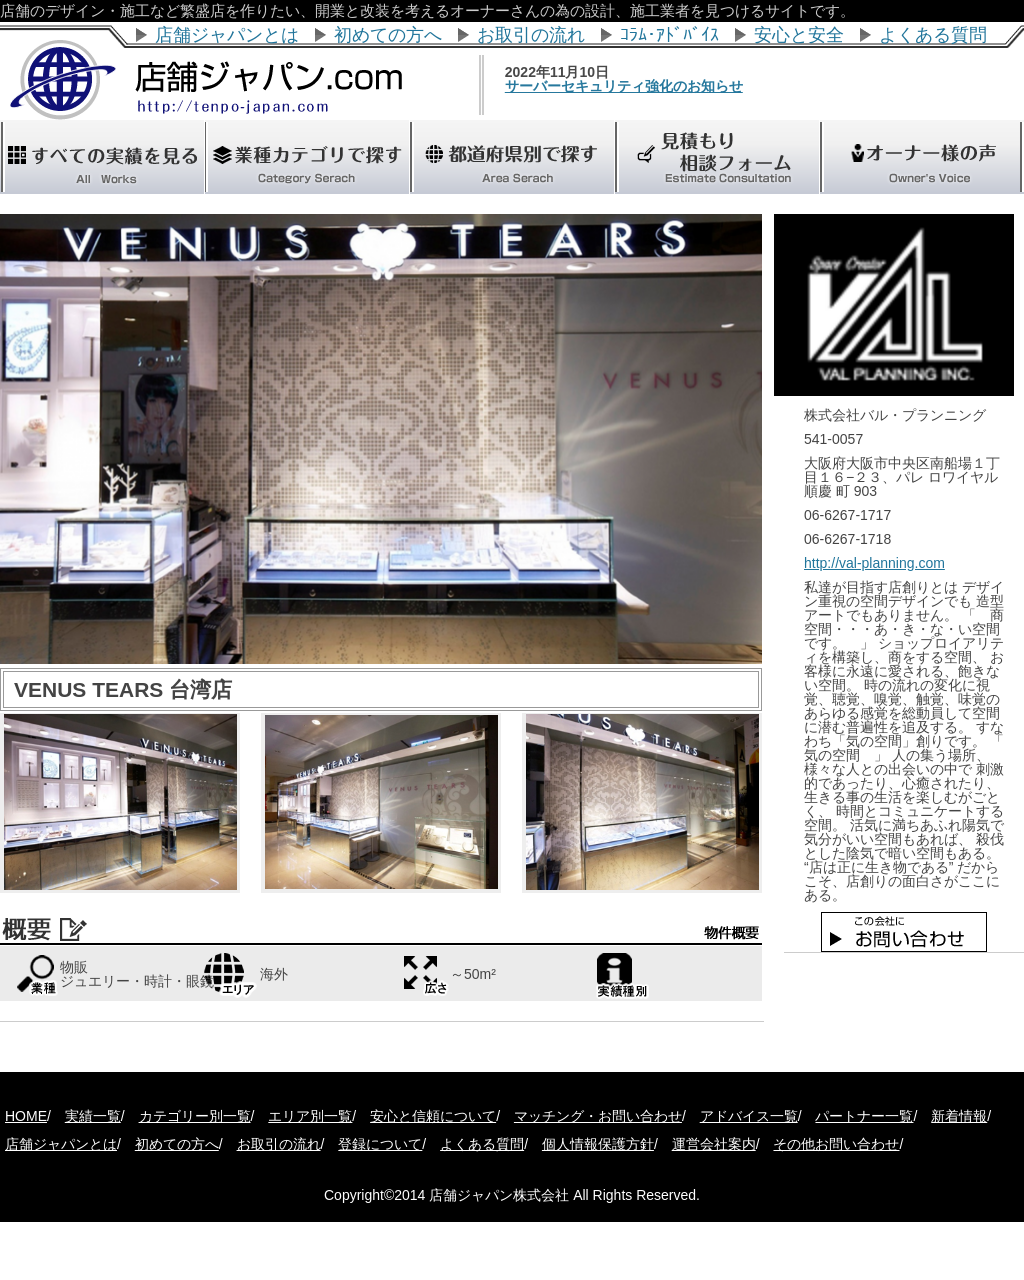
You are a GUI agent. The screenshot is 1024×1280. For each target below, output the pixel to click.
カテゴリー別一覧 (195, 1116)
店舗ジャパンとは (227, 35)
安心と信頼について (433, 1116)
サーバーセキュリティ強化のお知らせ (658, 86)
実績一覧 (93, 1116)
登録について (380, 1144)
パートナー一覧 (864, 1116)
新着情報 (959, 1116)
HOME (26, 1116)
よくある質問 (933, 35)
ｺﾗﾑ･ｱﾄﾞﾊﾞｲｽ (669, 35)
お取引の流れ (531, 35)
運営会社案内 (714, 1144)
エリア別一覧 (310, 1116)
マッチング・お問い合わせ (598, 1116)
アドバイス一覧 (749, 1116)
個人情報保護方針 (598, 1144)
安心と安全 (799, 35)
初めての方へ (388, 35)
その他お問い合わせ (836, 1144)
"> (512, 157)
